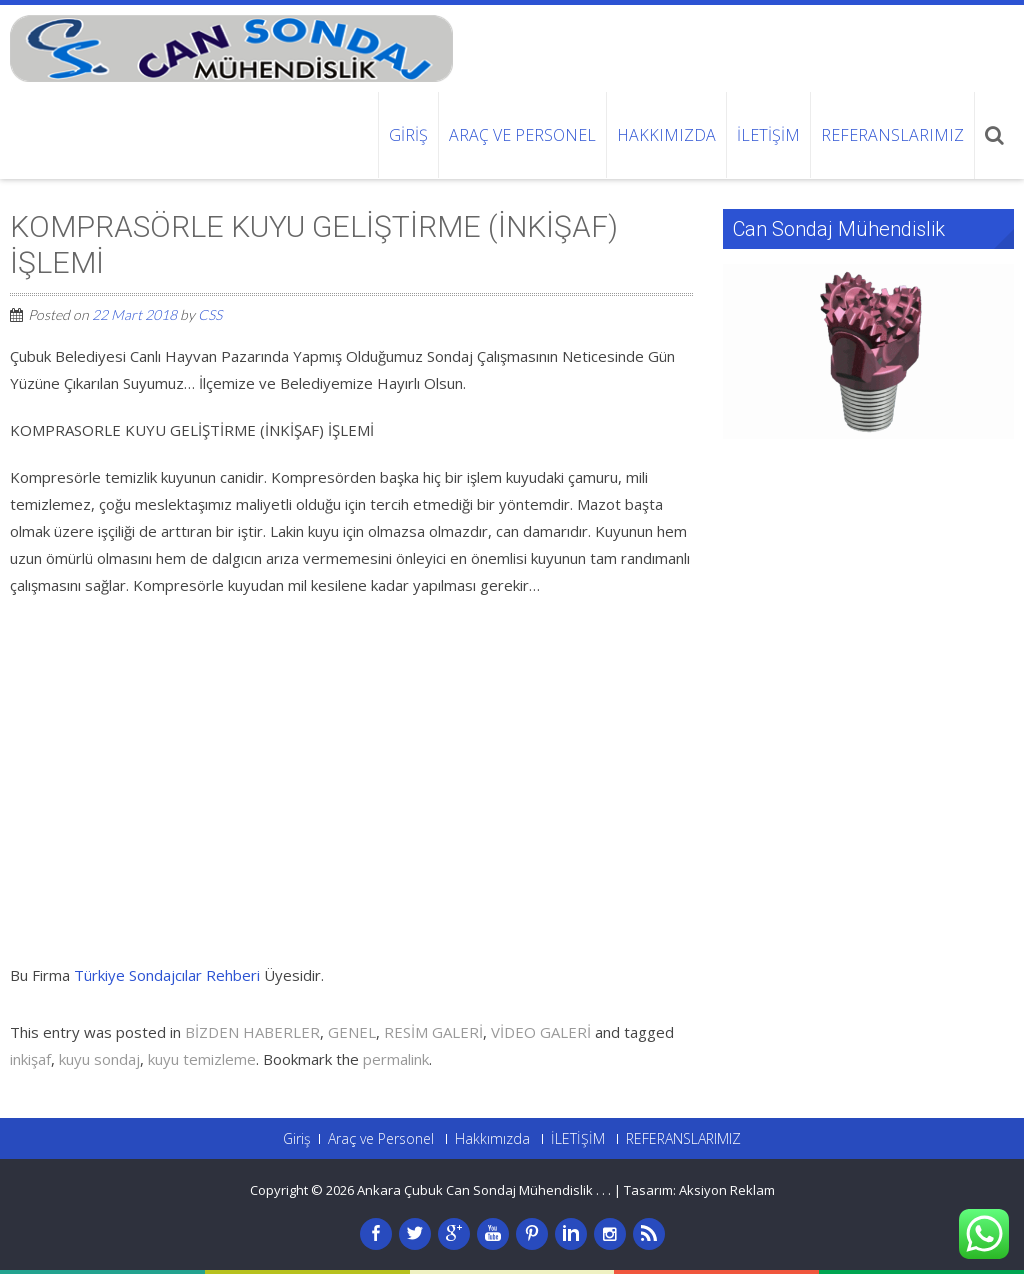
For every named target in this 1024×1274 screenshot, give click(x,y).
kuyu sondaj (99, 1059)
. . (606, 1190)
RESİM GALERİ (433, 1032)
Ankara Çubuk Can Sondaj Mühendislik (476, 1190)
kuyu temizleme (202, 1059)
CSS (210, 314)
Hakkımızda (666, 135)
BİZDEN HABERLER (252, 1032)
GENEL (352, 1032)
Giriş (408, 135)
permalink (396, 1059)
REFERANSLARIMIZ (892, 135)
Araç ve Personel (522, 135)
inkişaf (30, 1059)
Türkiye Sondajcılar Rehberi (167, 975)
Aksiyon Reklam (727, 1190)
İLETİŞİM (768, 135)
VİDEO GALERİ (541, 1032)
